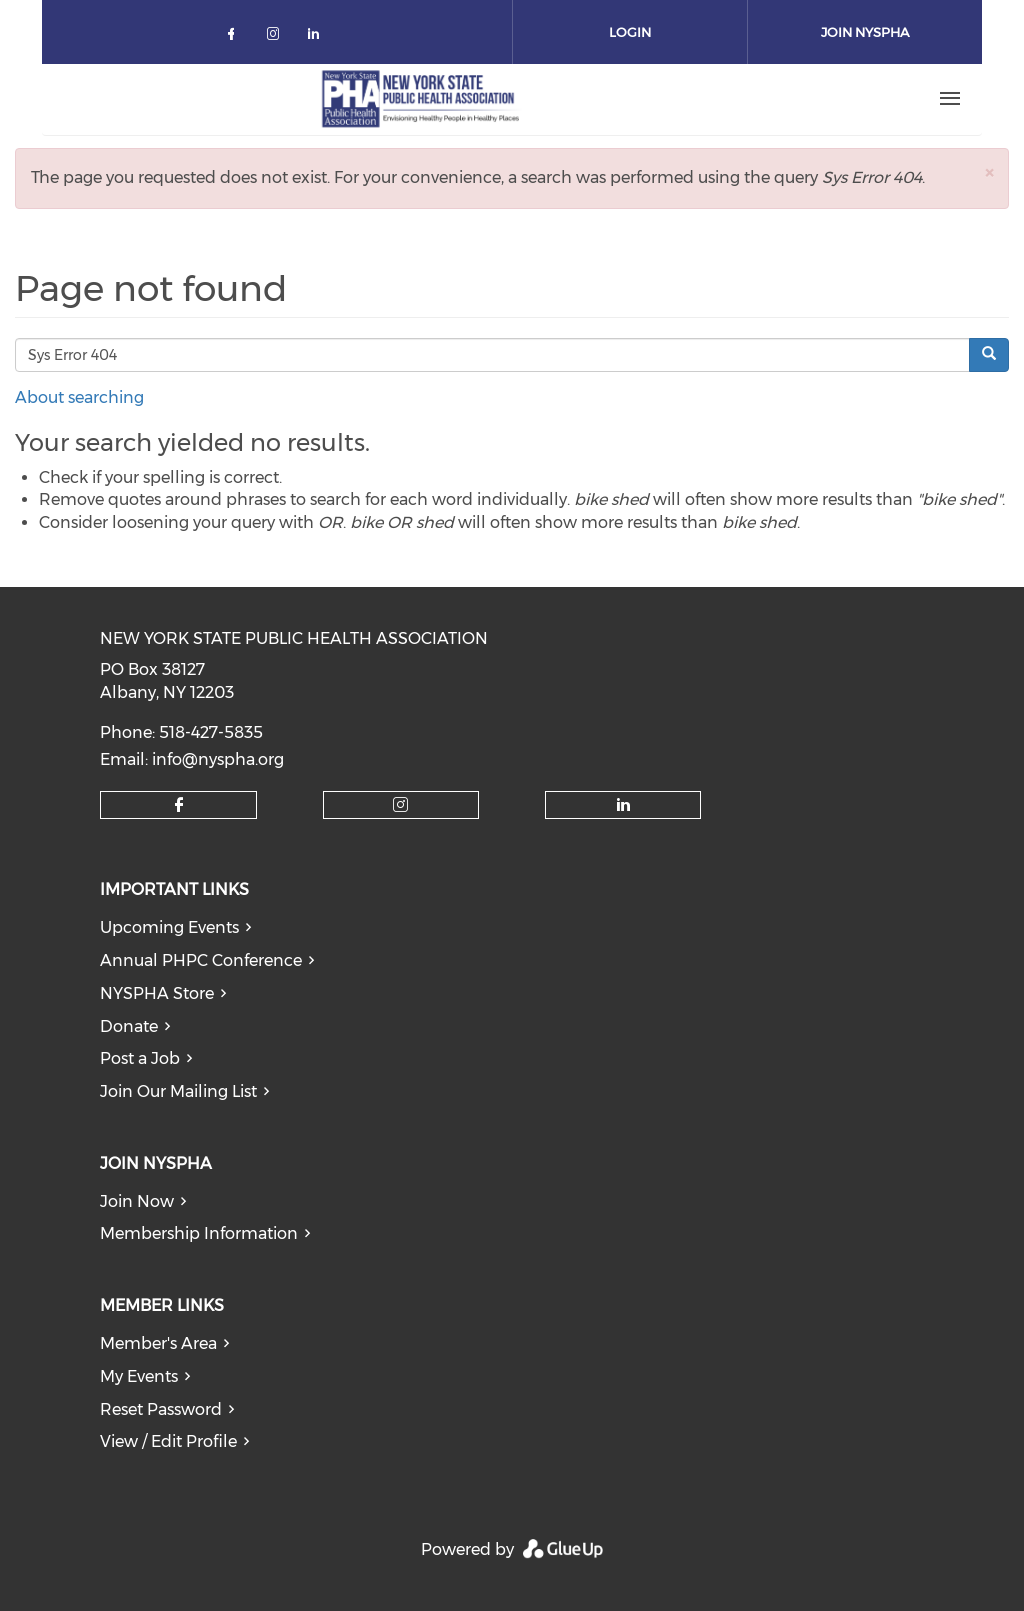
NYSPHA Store (157, 993)
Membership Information (199, 1233)
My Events (139, 1376)
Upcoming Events (169, 927)
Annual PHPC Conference (201, 960)
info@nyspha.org (218, 759)
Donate (129, 1026)
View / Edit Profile (168, 1441)
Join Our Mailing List (178, 1091)
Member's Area (158, 1343)
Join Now (137, 1201)
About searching (79, 397)
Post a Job (140, 1058)
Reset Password (161, 1409)
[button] (989, 172)
